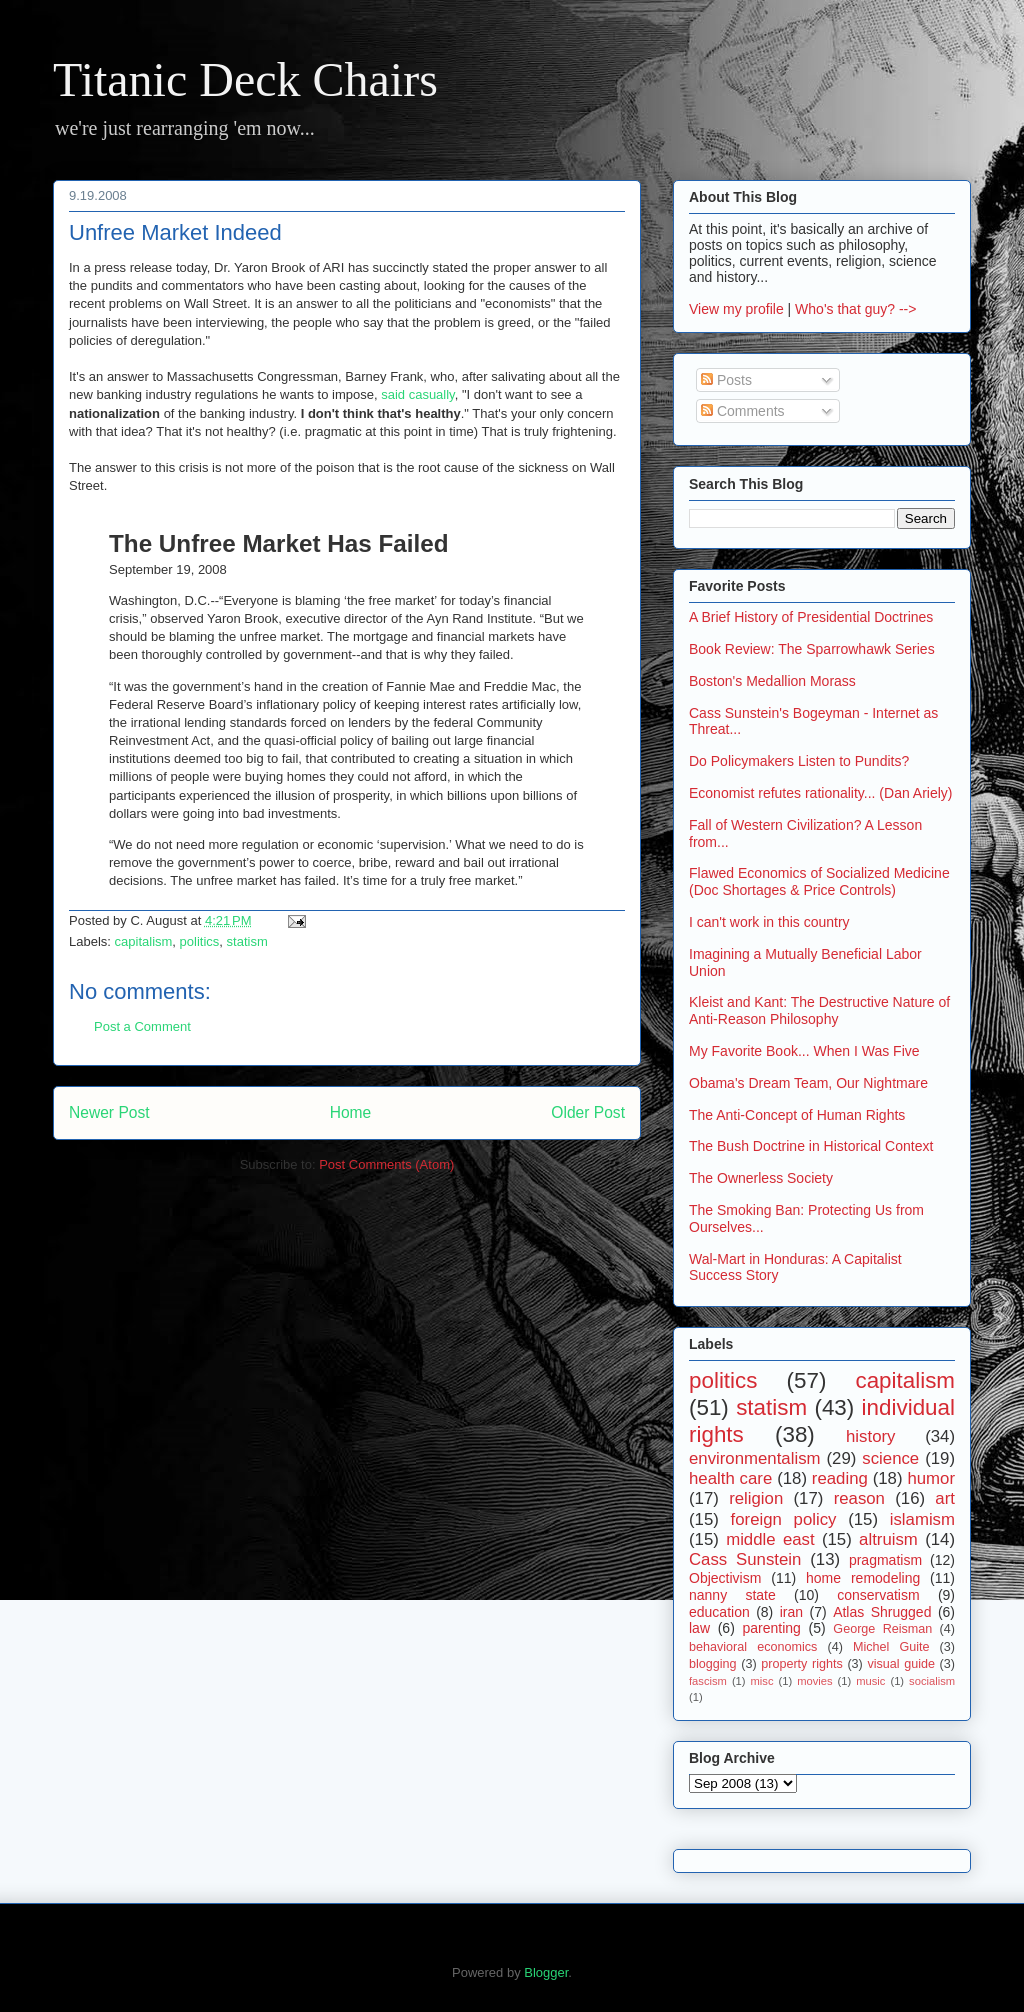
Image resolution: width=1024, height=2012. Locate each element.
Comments (743, 411)
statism (247, 941)
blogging (713, 1664)
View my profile (736, 309)
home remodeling (863, 1578)
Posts (726, 380)
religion (756, 1498)
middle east (770, 1539)
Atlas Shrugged (882, 1612)
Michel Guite (891, 1647)
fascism (708, 1681)
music (870, 1681)
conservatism (878, 1595)
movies (814, 1681)
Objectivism (725, 1578)
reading (840, 1478)
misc (762, 1681)
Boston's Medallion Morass (772, 681)
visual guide (901, 1664)
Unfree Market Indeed (175, 232)
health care (730, 1478)
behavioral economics (753, 1647)
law (699, 1628)
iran (791, 1612)
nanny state (732, 1595)
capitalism (144, 941)
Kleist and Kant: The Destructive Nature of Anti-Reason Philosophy (819, 1010)
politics (200, 941)
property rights (802, 1664)
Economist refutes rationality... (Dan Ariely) (821, 793)
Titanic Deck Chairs (245, 79)
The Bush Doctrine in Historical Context (811, 1146)
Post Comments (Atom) (386, 1164)
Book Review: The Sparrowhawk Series (812, 649)
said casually (417, 394)
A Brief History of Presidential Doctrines (811, 617)
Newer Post (109, 1112)
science (890, 1458)
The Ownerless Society (761, 1178)
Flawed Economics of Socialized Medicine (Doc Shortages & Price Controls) (819, 881)
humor (931, 1478)
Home (351, 1112)
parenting (771, 1628)
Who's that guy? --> (855, 309)
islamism (922, 1519)
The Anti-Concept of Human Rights (797, 1115)
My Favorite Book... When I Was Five (804, 1051)
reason (859, 1498)
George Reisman (882, 1629)
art (945, 1498)
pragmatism (885, 1560)
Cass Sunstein (745, 1559)
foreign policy (784, 1519)
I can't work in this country (769, 922)
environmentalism (755, 1458)
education (719, 1612)
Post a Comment (142, 1026)
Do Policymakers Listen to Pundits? (799, 761)
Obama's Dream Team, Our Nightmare (808, 1083)
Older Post (588, 1112)
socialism (932, 1681)
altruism (888, 1539)
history (870, 1436)
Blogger (546, 1972)
